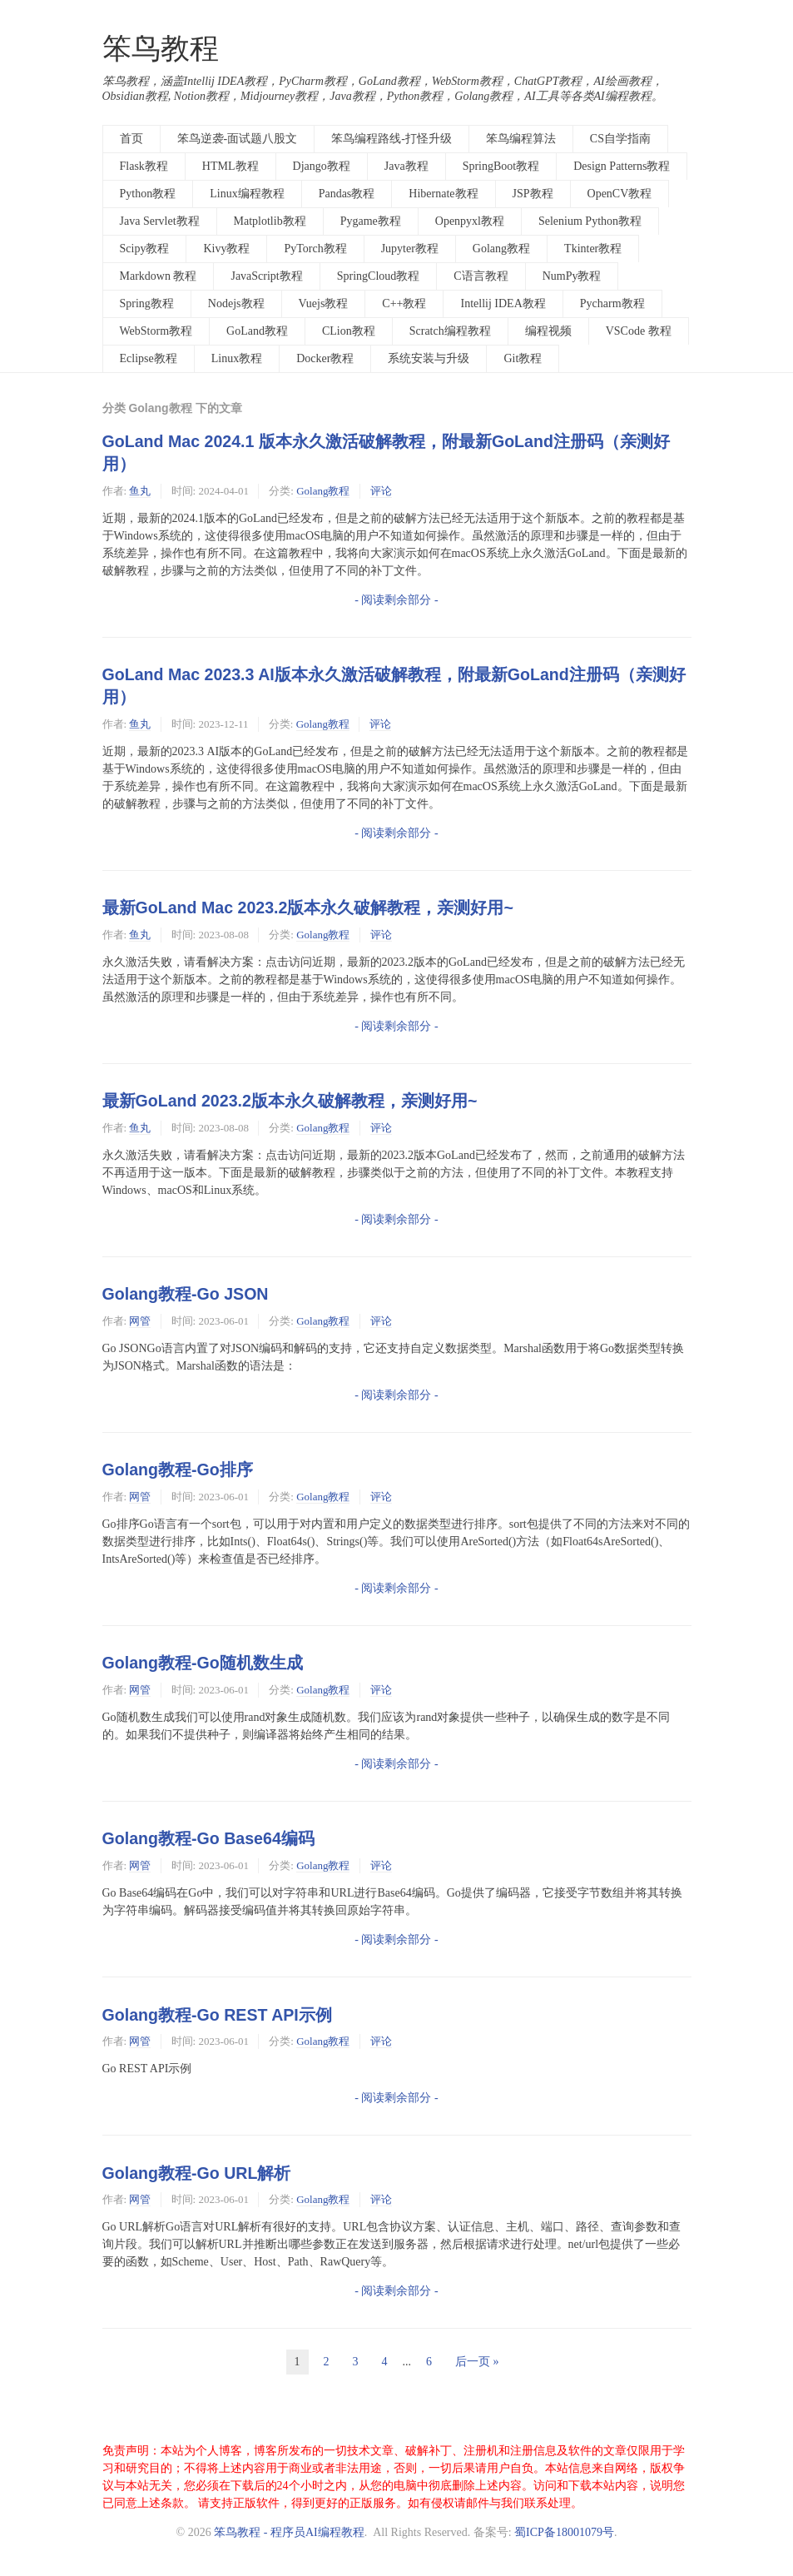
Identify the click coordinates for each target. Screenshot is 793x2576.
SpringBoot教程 (501, 166)
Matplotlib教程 (270, 221)
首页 (131, 138)
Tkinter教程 (593, 248)
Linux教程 (236, 358)
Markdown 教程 (158, 276)
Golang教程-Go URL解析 (196, 2173)
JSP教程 (533, 193)
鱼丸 (140, 491)
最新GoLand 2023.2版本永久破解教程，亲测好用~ (290, 1101)
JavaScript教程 (266, 276)
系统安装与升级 (428, 358)
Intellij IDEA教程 (502, 303)
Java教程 (406, 166)
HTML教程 (230, 166)
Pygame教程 (370, 221)
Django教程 (321, 166)
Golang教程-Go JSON (185, 1294)
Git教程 (522, 358)
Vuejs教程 (324, 303)
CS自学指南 (620, 138)
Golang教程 (501, 248)
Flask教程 (144, 166)
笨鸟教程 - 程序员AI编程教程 (289, 2532)
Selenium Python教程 (590, 221)
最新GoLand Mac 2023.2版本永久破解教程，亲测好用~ (307, 907)
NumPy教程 (572, 276)
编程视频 (548, 331)
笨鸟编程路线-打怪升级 (391, 138)
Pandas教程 (347, 193)
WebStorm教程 (156, 331)
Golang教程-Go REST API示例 (217, 2015)
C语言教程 (480, 276)
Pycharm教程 (612, 303)
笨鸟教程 (160, 48)
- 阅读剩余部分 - (396, 600)
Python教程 (148, 193)
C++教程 (404, 303)
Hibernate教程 (443, 193)
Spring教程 (147, 303)
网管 (140, 1321)
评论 (381, 491)
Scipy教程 (145, 248)
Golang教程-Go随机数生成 (202, 1663)
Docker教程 (325, 358)
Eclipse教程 (148, 358)
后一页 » (477, 2361)
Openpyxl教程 (469, 221)
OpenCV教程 (619, 193)
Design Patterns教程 (621, 166)
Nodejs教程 (236, 303)
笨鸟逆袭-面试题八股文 (237, 138)
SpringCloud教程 (378, 276)
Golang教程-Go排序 (177, 1469)
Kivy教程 (226, 248)
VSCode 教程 (639, 331)
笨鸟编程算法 (521, 138)
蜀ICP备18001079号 (564, 2532)
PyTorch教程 (315, 248)
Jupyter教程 (410, 248)
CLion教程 (348, 331)
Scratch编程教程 (450, 331)
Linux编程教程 (247, 193)
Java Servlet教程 (160, 221)
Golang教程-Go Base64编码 (208, 1838)
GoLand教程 (257, 331)
